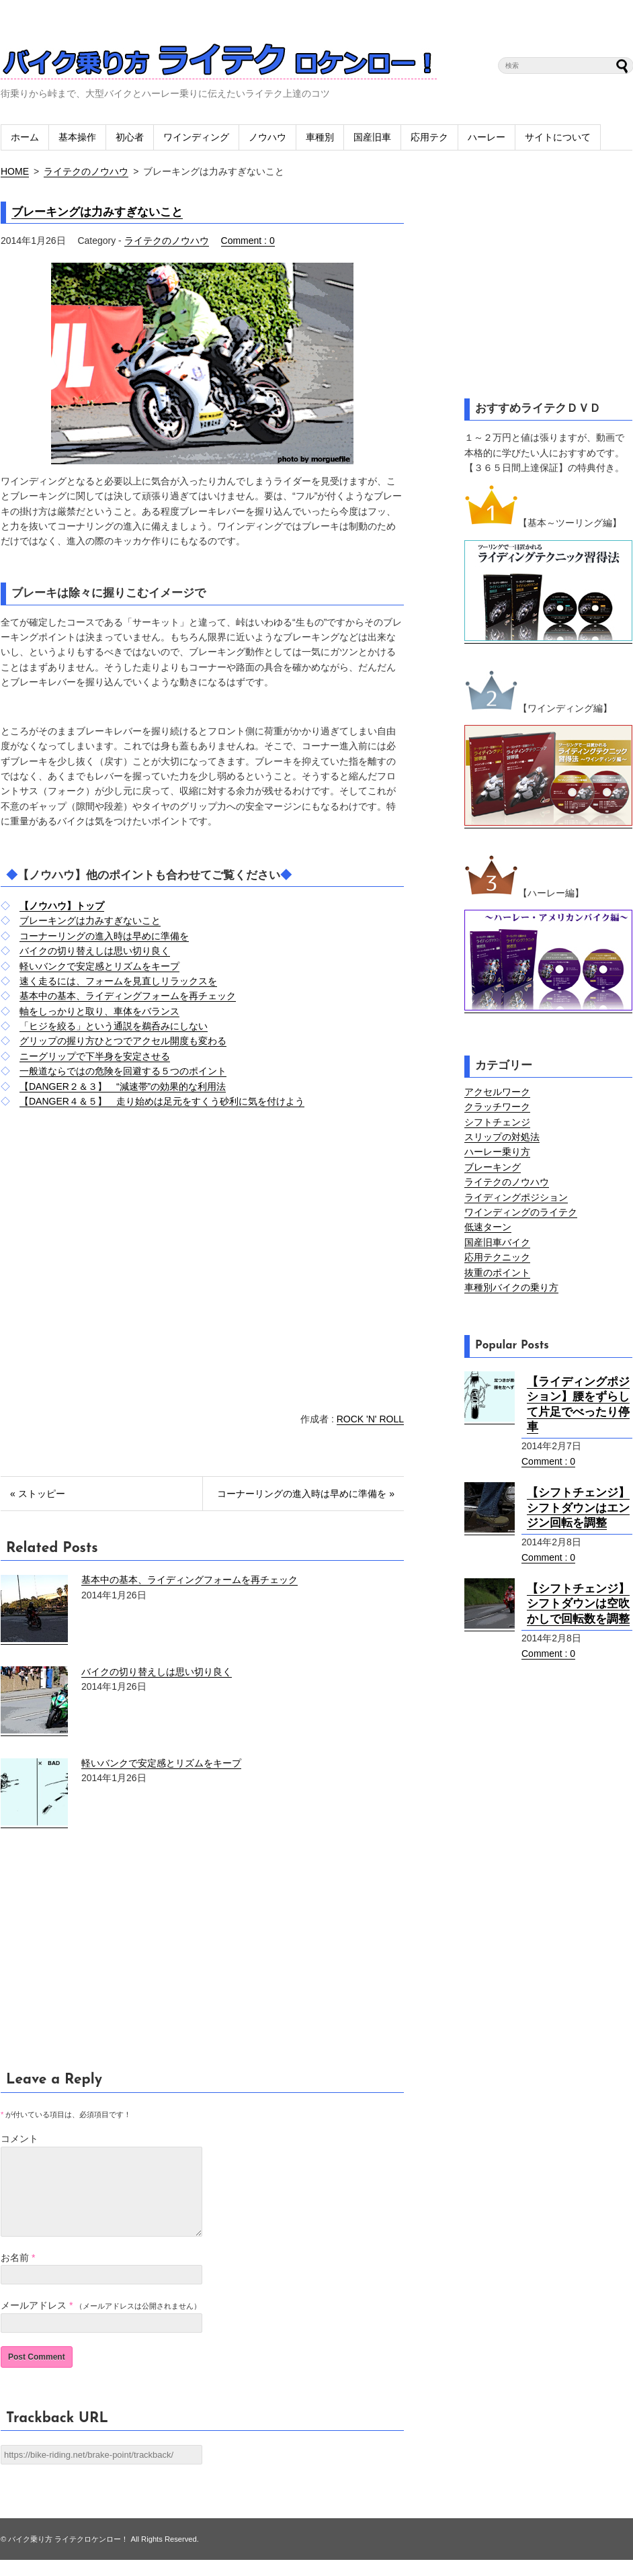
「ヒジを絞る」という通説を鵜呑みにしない (113, 1026)
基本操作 (77, 137)
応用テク (429, 137)
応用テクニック (497, 1257)
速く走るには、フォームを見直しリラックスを (118, 981)
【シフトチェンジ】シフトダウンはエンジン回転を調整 (578, 1507)
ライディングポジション (516, 1197)
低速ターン (487, 1226)
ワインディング (196, 137)
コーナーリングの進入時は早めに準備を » (305, 1493)
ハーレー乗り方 (497, 1151)
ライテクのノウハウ (86, 171)
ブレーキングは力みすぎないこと (97, 212)
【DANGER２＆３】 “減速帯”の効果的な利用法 (122, 1086)
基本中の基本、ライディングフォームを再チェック (127, 995)
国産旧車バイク (497, 1242)
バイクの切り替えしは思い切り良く (94, 950)
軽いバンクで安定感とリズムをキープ (99, 966)
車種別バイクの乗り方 (511, 1287)
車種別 (320, 137)
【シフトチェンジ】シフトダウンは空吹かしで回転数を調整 (578, 1603)
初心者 (130, 137)
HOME (15, 171)
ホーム (25, 137)
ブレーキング (492, 1167)
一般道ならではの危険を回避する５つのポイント (122, 1071)
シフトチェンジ (497, 1122)
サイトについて (558, 137)
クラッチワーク (497, 1106)
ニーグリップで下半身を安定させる (94, 1056)
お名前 (15, 2273)
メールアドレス (34, 2321)
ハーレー (486, 137)
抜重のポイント (497, 1272)
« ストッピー (37, 1493)
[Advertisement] (113, 1286)
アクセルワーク (497, 1091)
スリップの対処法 (502, 1136)
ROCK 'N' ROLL (370, 1419)
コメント (19, 2138)
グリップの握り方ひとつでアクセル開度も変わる (122, 1040)
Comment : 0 (248, 240)
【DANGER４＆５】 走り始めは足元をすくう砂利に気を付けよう (161, 1101)
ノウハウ (267, 137)
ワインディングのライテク (520, 1212)
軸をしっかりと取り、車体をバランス (99, 1011)
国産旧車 (372, 137)
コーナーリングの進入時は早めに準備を (104, 936)
